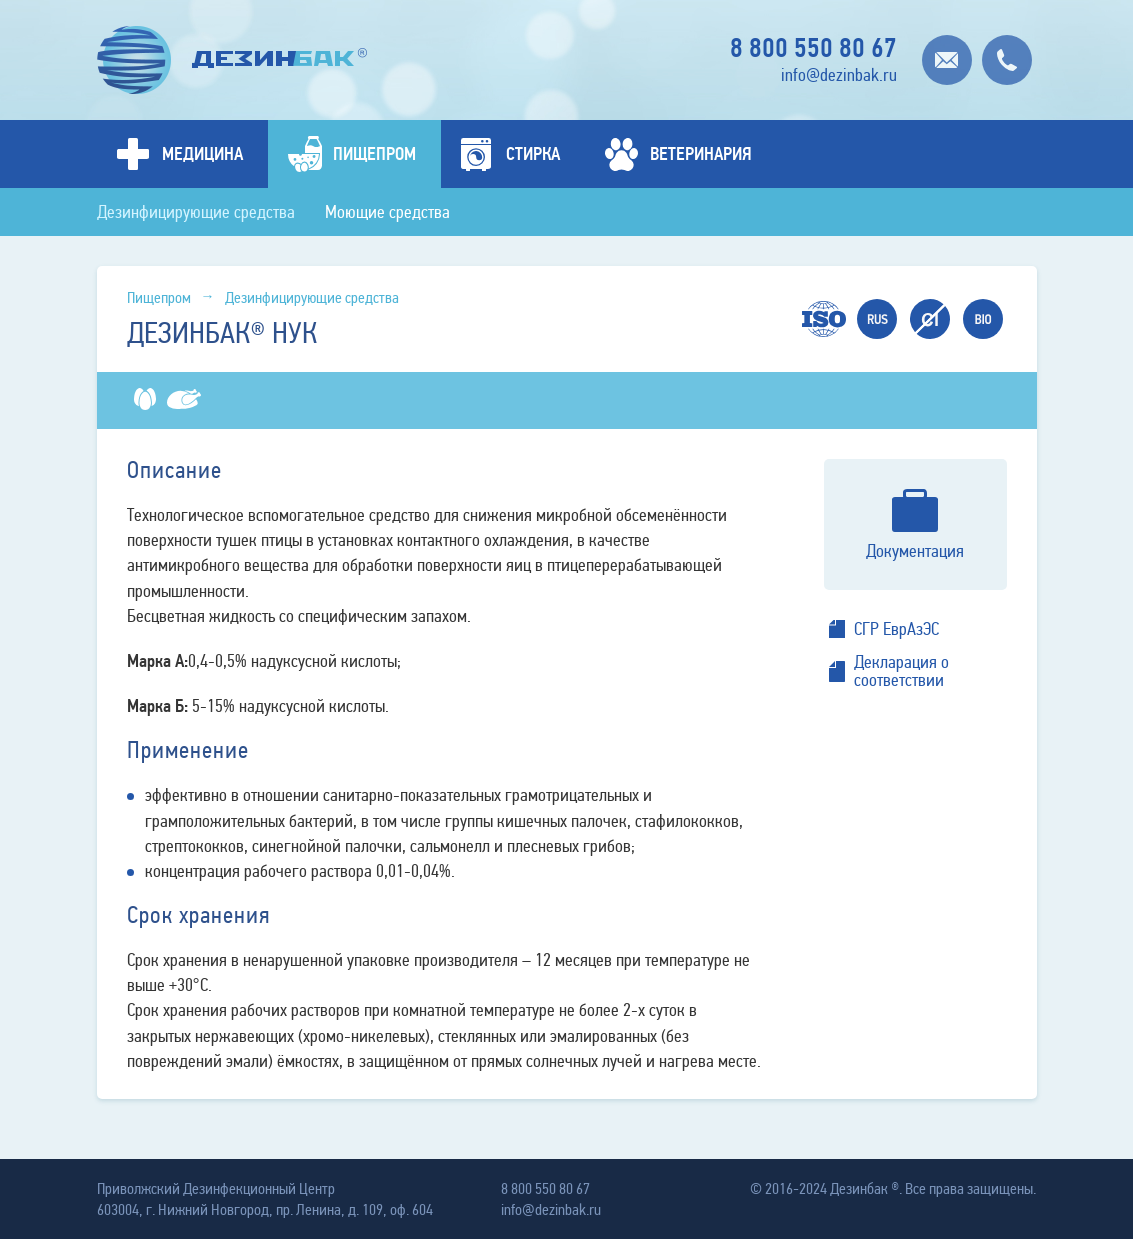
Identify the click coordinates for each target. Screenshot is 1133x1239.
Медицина (202, 154)
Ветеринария (701, 154)
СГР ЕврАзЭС (896, 629)
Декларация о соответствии (901, 671)
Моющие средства (387, 212)
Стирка (533, 154)
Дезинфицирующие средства (196, 212)
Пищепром (374, 154)
